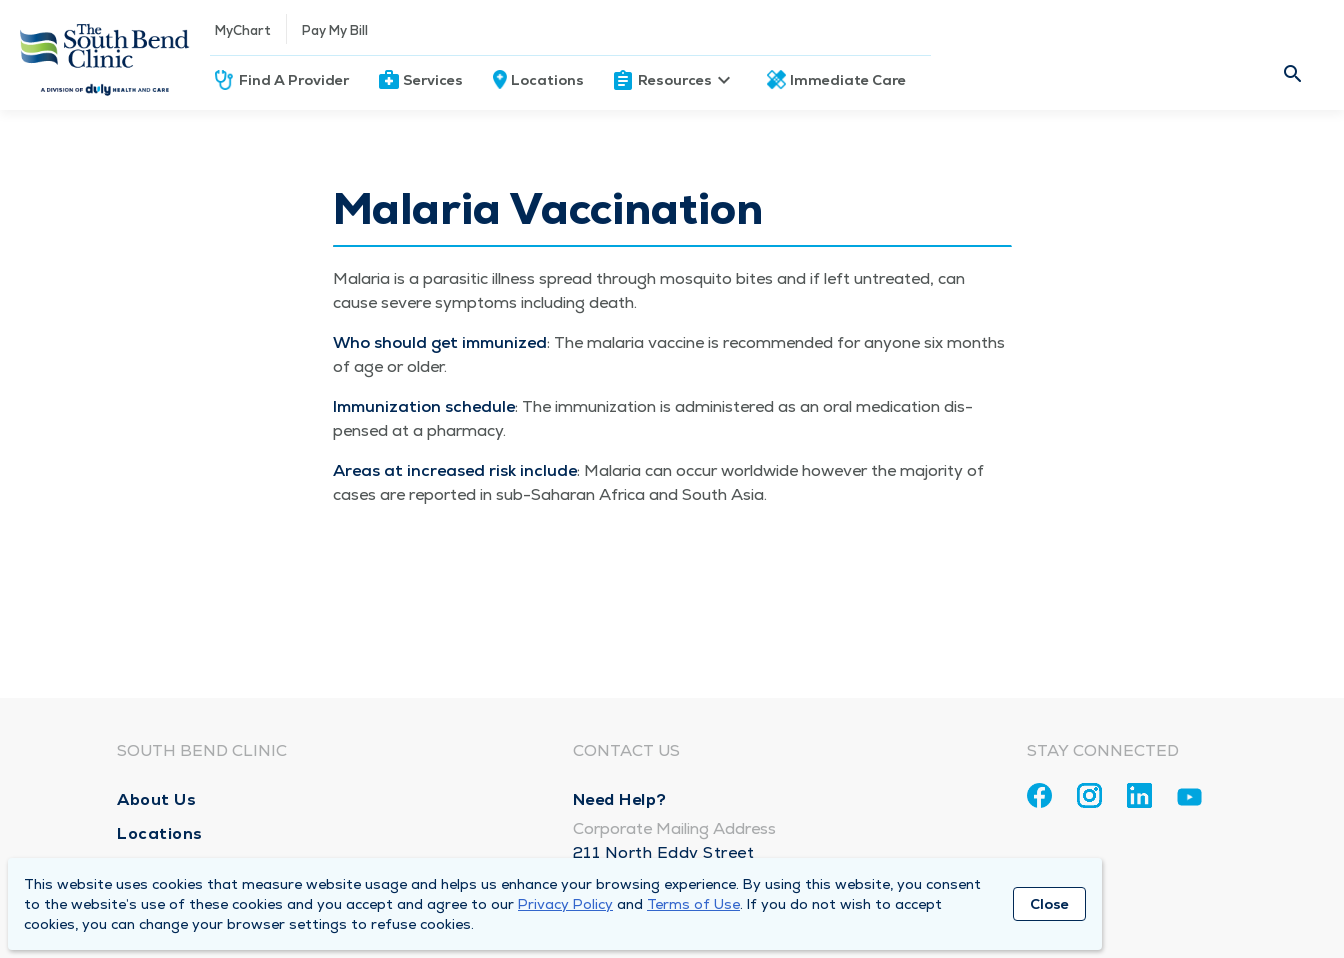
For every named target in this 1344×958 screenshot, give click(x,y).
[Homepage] (105, 55)
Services (433, 80)
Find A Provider (294, 80)
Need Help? (620, 799)
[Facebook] (1039, 795)
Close (1049, 904)
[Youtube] (1189, 800)
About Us (156, 799)
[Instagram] (1089, 795)
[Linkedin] (1139, 795)
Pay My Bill (335, 30)
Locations (547, 80)
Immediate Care (848, 80)
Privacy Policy (565, 904)
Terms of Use (693, 904)
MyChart (243, 30)
